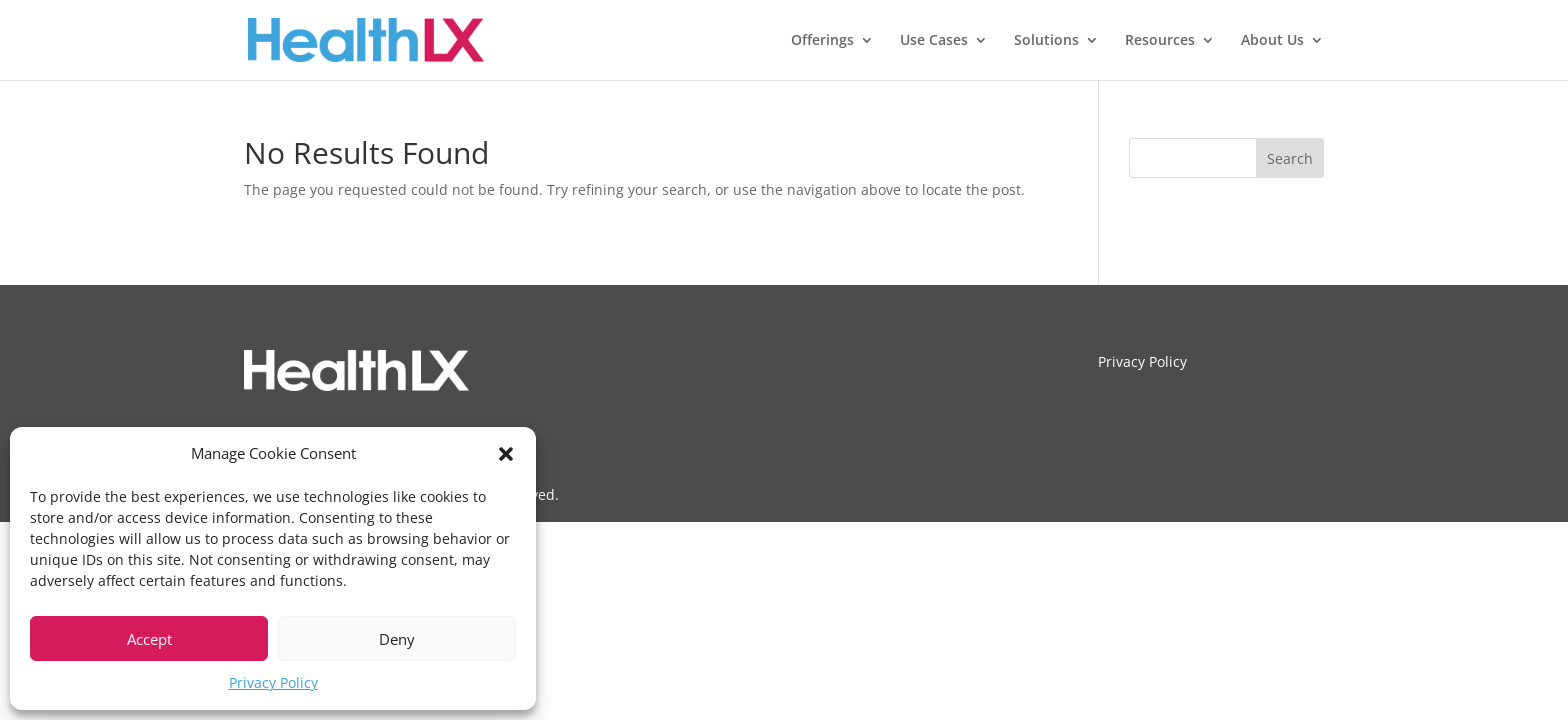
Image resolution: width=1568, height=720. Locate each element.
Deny (397, 639)
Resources (1160, 41)
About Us (1272, 41)
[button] (506, 454)
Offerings (822, 41)
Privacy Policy (273, 682)
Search (1290, 158)
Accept (149, 639)
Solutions (1046, 41)
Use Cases (934, 41)
